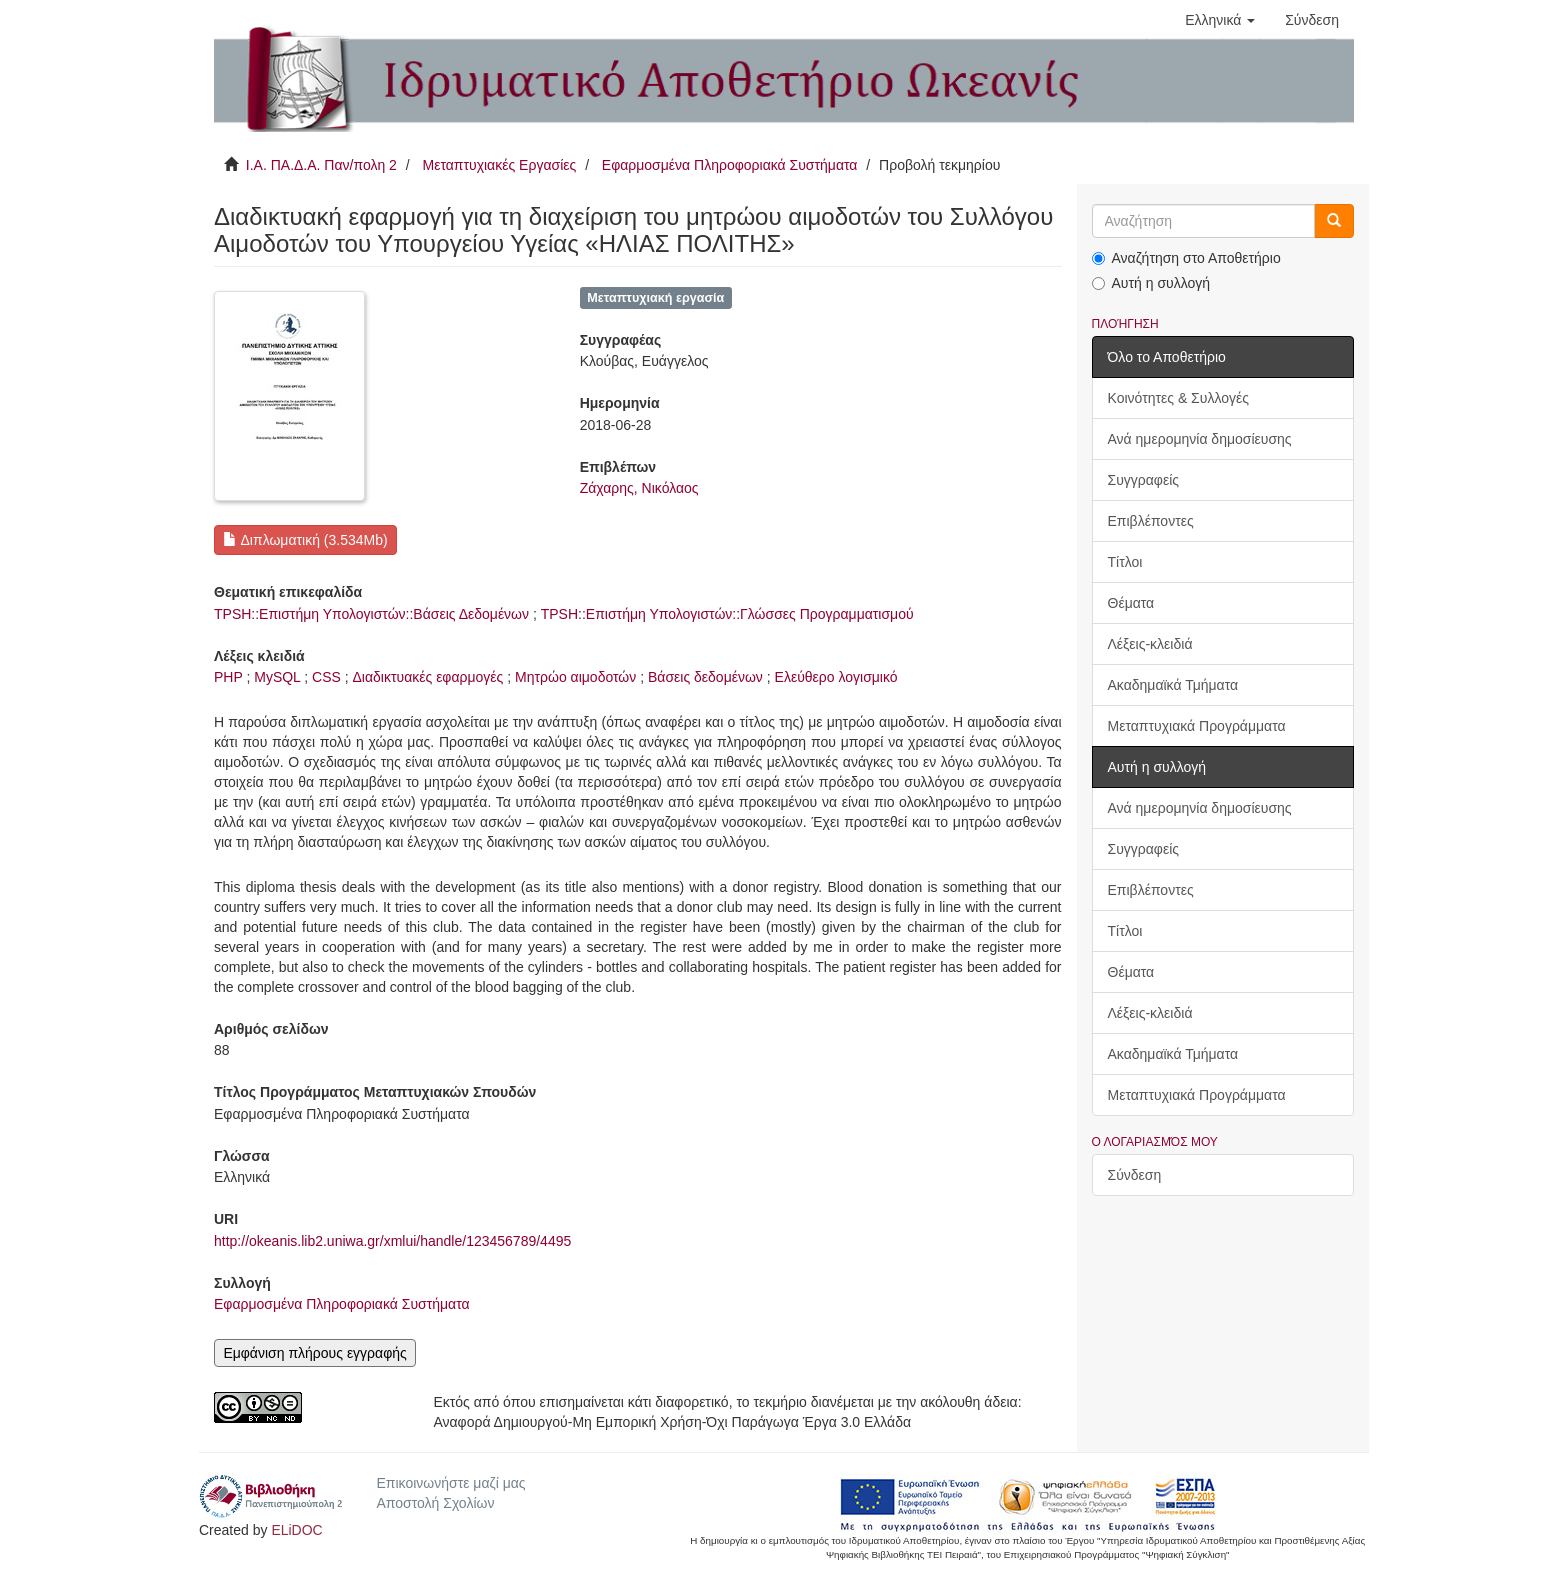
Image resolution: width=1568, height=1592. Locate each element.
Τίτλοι (1125, 562)
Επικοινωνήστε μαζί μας (450, 1483)
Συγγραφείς (1144, 480)
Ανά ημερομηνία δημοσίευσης (1200, 439)
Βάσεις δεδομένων (705, 677)
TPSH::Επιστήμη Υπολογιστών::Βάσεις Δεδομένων (371, 614)
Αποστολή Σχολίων (435, 1503)
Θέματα (1131, 603)
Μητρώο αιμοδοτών (575, 677)
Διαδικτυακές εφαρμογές (428, 677)
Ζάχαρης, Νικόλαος (639, 488)
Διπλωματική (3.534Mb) (305, 540)
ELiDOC (296, 1530)
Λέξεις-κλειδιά (1150, 644)
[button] (1220, 20)
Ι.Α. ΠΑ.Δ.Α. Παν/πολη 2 (321, 165)
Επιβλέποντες (1151, 521)
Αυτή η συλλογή (1151, 283)
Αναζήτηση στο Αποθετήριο (1186, 258)
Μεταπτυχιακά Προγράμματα (1197, 726)
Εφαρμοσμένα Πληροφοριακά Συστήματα (730, 165)
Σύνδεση (1135, 1175)
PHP (228, 677)
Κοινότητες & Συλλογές (1178, 398)
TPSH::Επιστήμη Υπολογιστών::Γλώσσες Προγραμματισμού (727, 614)
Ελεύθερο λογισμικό (836, 677)
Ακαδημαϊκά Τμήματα (1173, 685)
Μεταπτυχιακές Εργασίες (499, 165)
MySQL (277, 677)
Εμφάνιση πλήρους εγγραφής (314, 1353)
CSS (326, 677)
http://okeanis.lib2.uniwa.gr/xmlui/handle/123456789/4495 (392, 1241)
